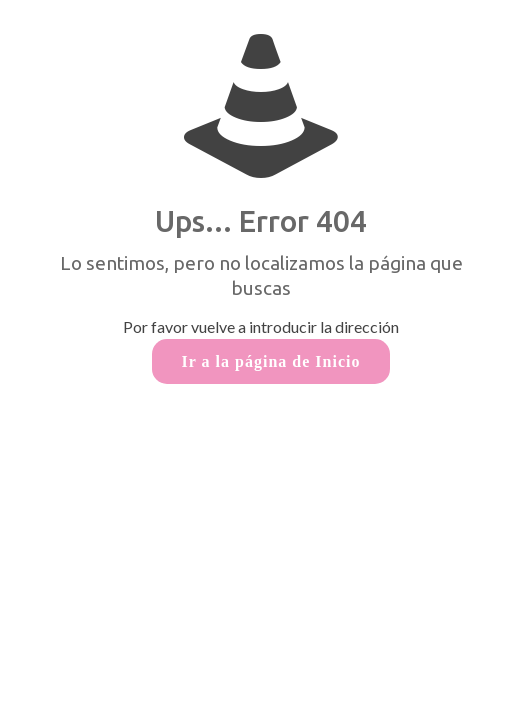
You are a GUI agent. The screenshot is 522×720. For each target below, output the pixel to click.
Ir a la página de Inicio (271, 361)
